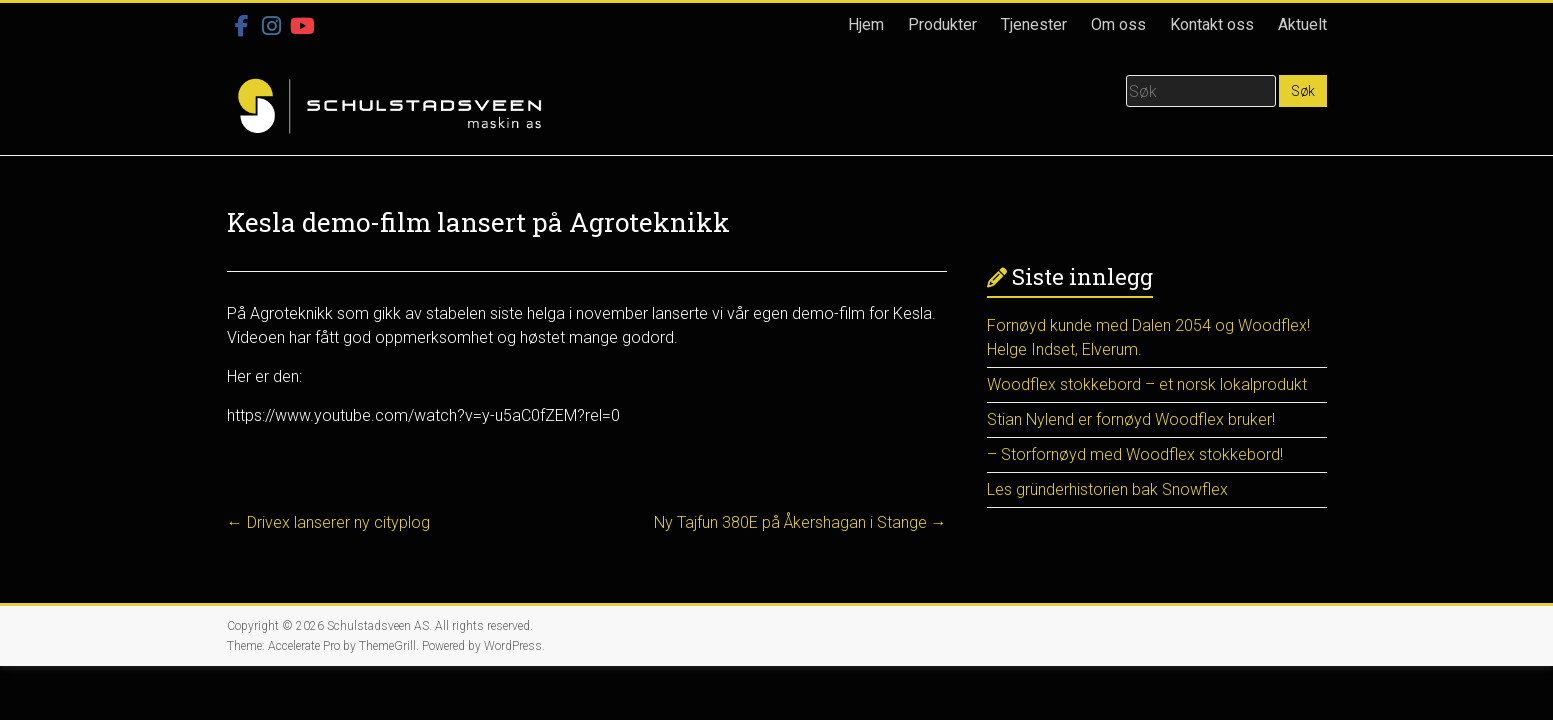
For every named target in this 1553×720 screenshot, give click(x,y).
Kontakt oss (1212, 24)
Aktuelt (1302, 24)
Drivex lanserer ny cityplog (328, 522)
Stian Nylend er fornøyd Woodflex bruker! (1131, 419)
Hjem (866, 24)
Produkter (942, 24)
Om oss (1118, 24)
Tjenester (1034, 24)
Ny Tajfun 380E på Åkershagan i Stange (800, 522)
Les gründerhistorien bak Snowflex (1107, 489)
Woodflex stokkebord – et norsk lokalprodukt (1147, 384)
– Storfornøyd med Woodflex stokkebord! (1135, 454)
